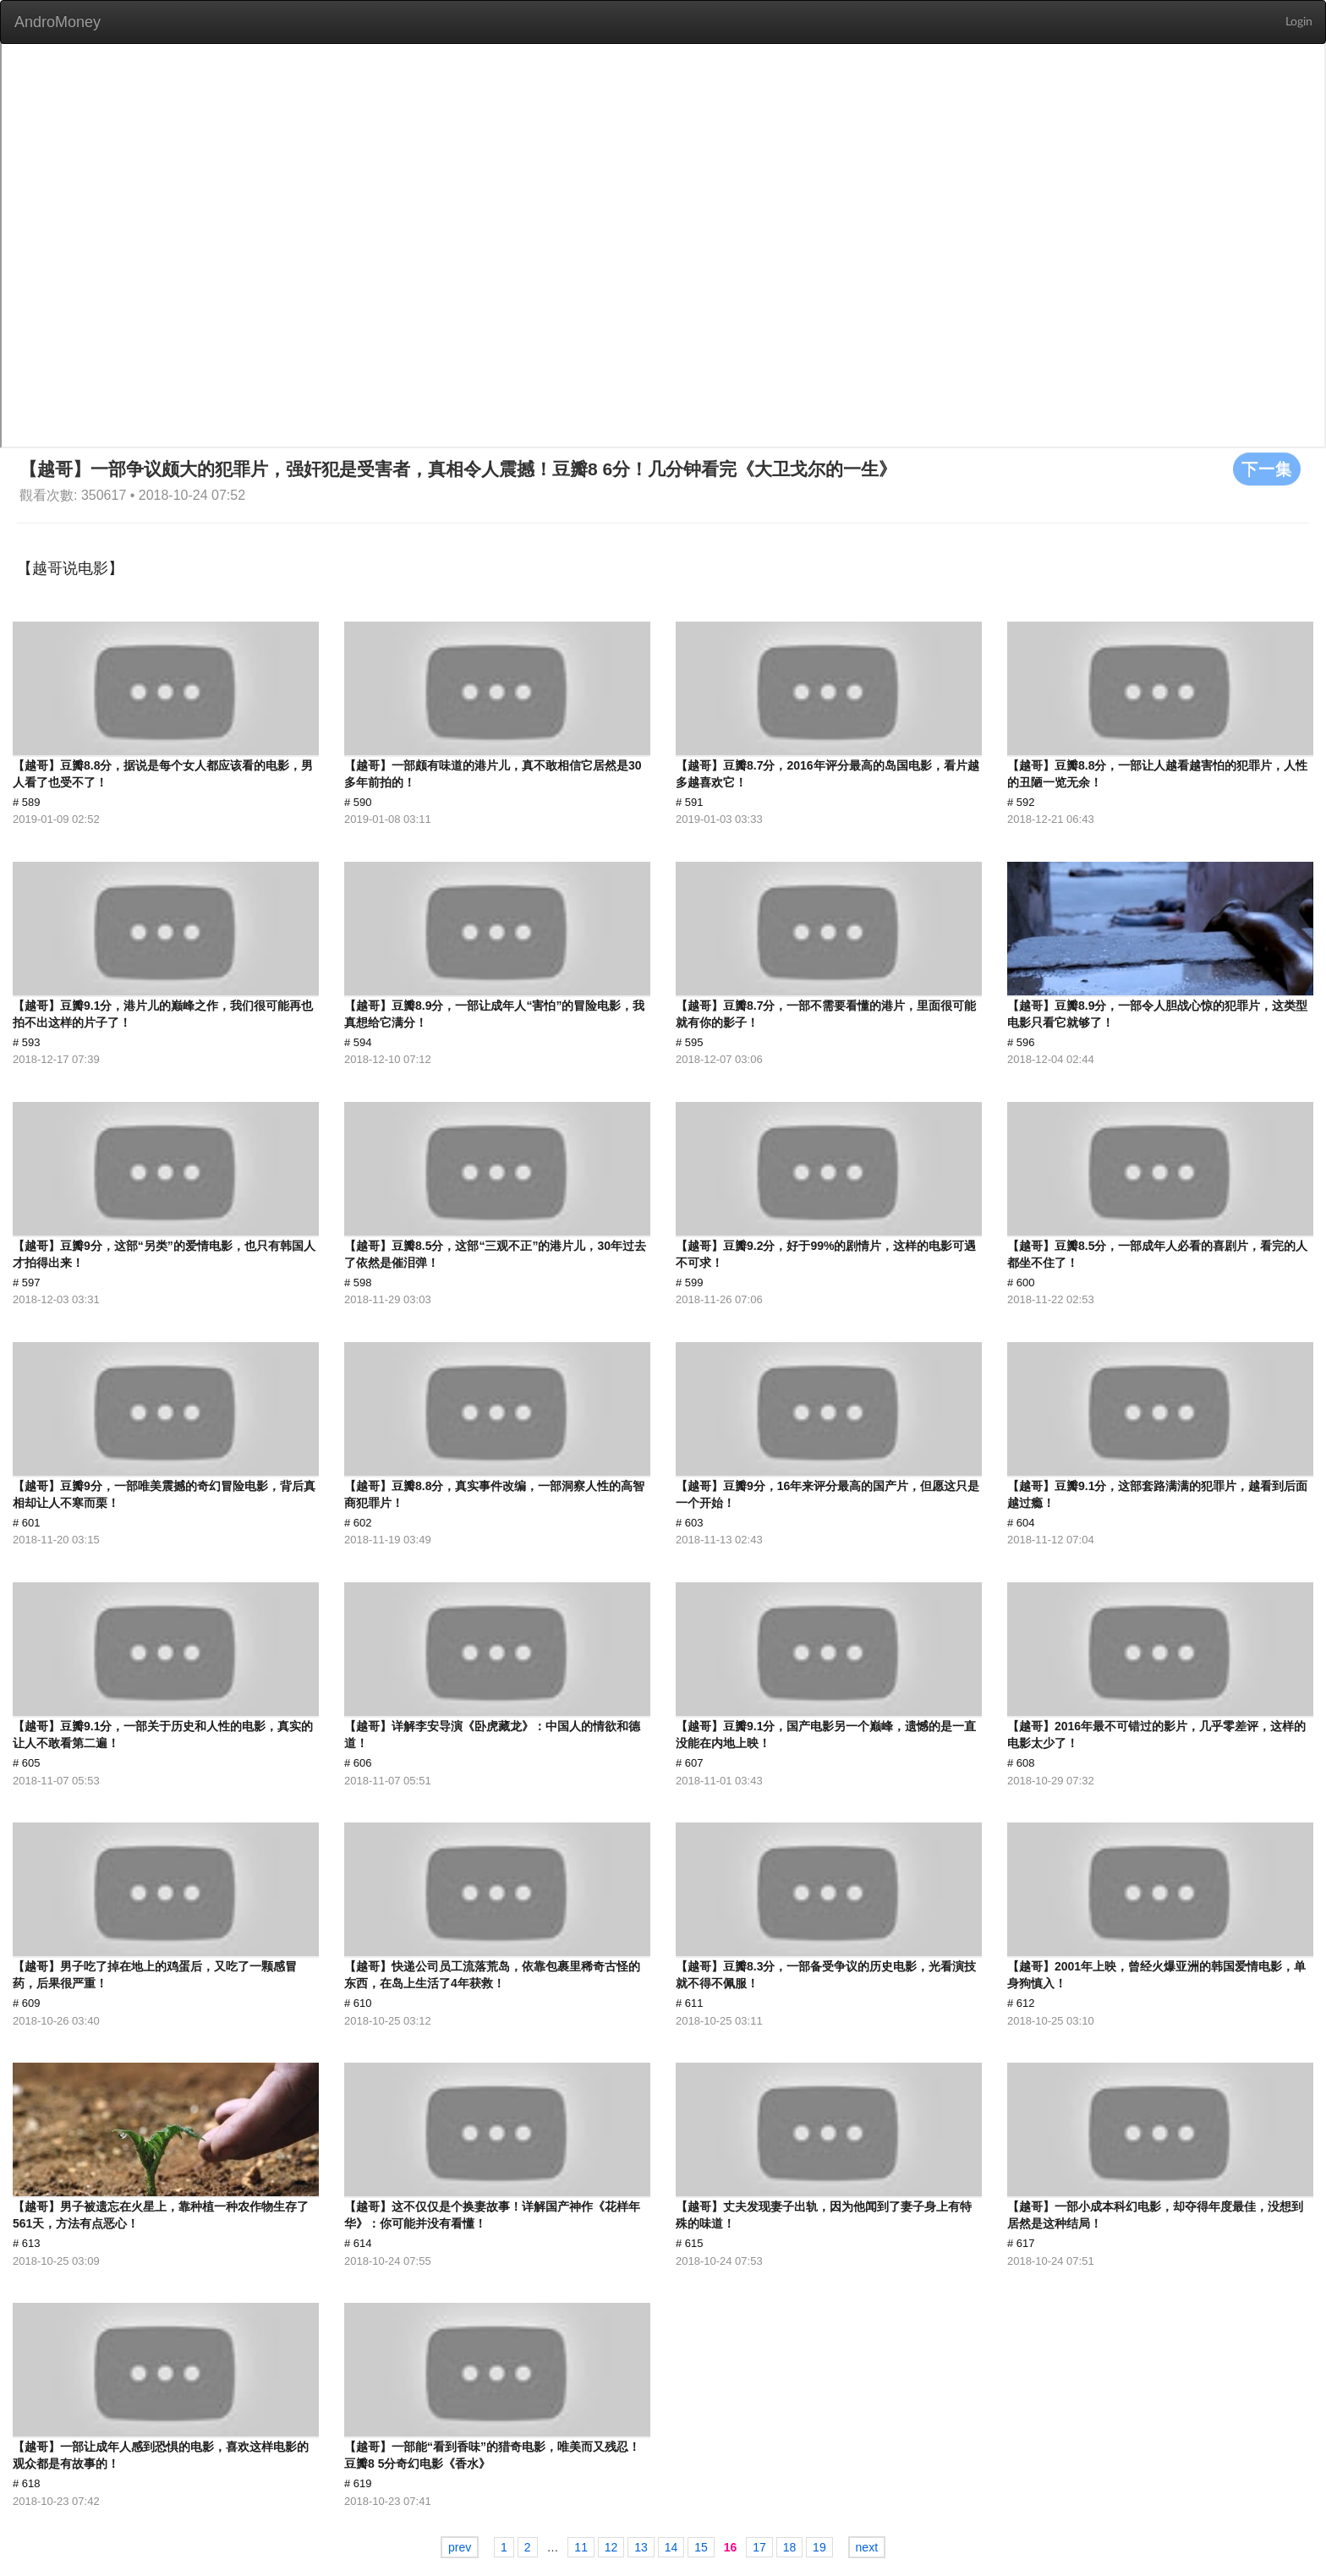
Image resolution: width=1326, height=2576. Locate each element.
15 (701, 2547)
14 (671, 2547)
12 (611, 2547)
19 (819, 2547)
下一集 (1266, 468)
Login (1298, 22)
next (867, 2547)
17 (759, 2547)
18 (790, 2547)
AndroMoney (57, 22)
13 (641, 2547)
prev (459, 2547)
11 (581, 2547)
